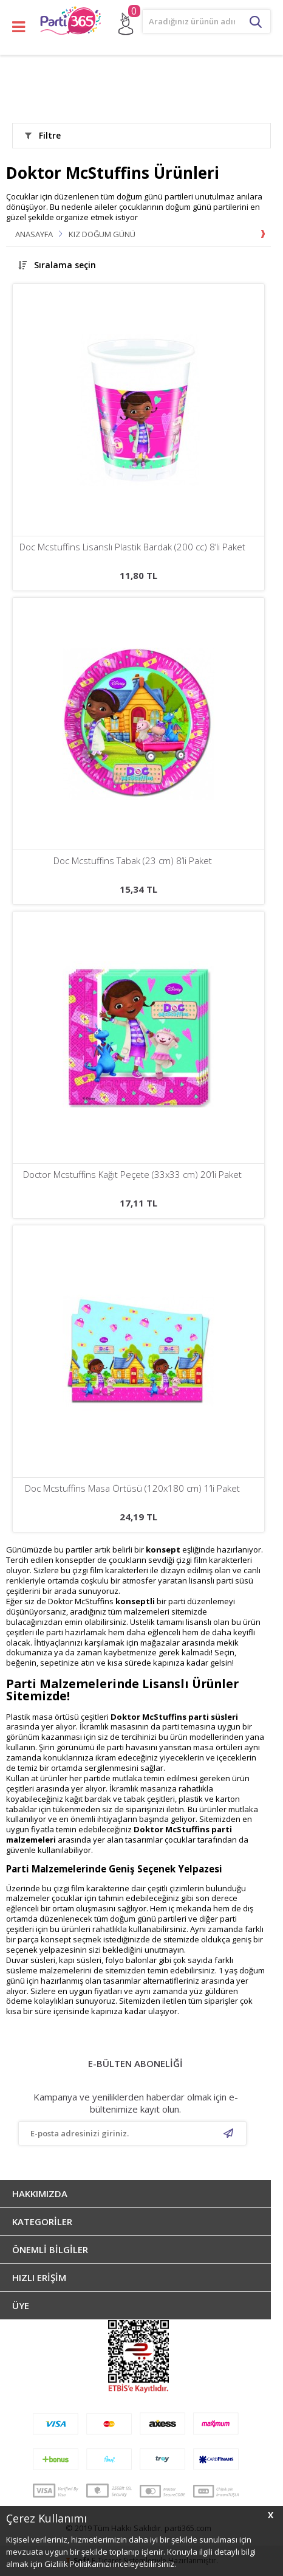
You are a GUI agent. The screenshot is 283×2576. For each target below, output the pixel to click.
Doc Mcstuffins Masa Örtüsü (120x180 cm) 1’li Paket (132, 1488)
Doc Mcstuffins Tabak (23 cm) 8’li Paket (132, 860)
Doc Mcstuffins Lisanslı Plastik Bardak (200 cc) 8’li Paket (132, 547)
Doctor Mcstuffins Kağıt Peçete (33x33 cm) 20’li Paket (132, 1174)
